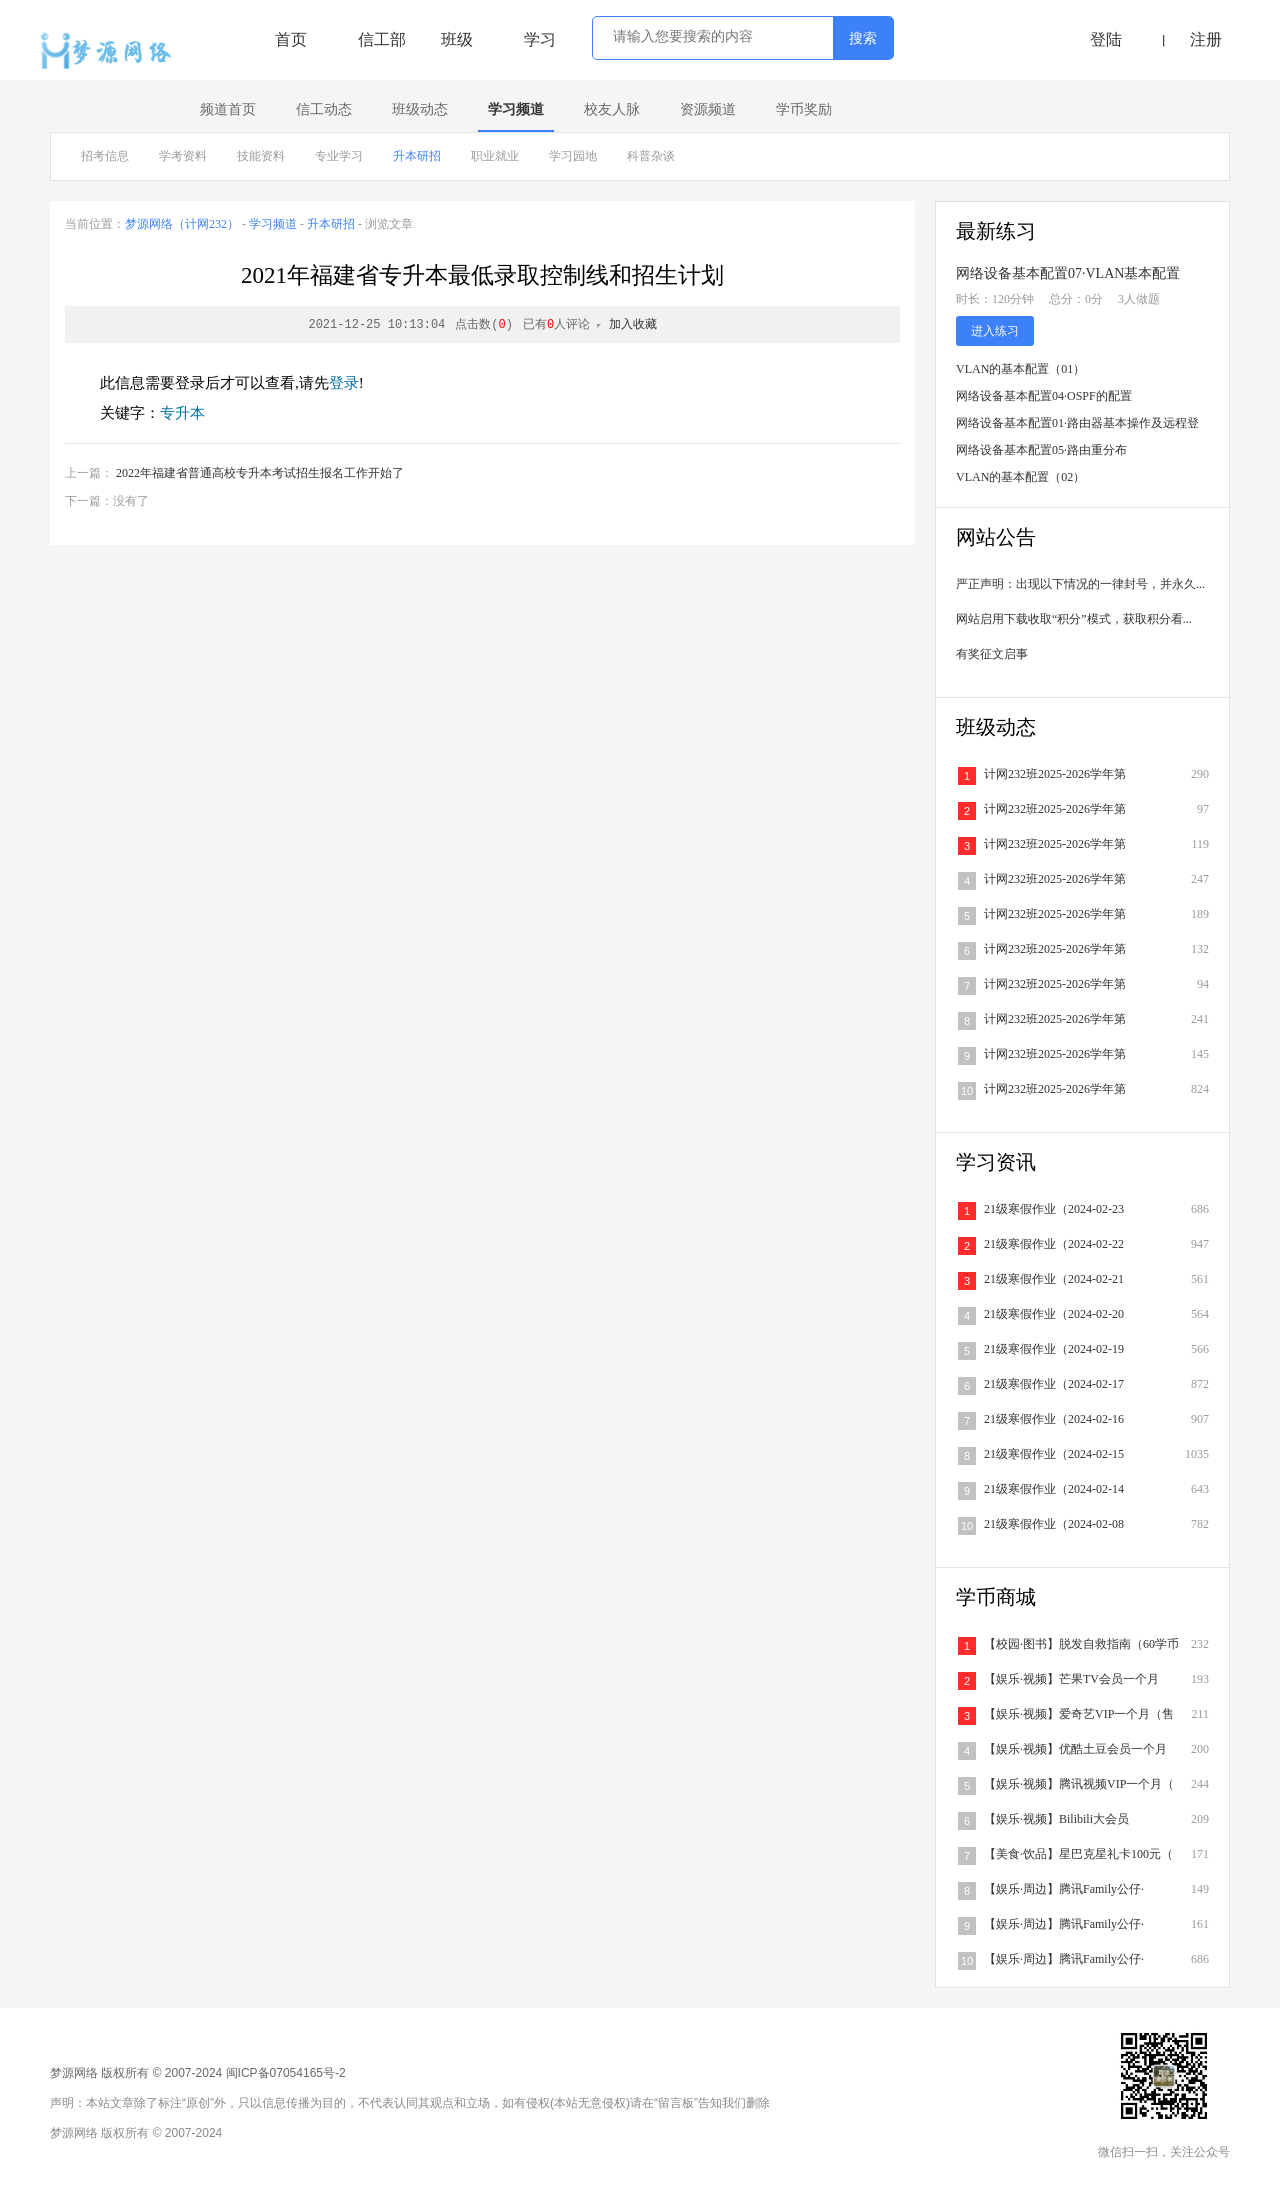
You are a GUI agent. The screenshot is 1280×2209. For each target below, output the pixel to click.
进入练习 (995, 331)
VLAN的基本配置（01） (1020, 369)
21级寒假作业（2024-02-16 (1054, 1419)
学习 (540, 39)
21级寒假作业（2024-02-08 (1054, 1524)
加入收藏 (633, 325)
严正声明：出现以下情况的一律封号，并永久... (1080, 584)
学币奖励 (804, 109)
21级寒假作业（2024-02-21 (1054, 1279)
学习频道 (516, 109)
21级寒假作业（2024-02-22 (1054, 1244)
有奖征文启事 (992, 654)
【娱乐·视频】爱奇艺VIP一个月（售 (1079, 1714)
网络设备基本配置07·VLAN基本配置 (1068, 273)
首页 (291, 39)
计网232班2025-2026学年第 (1055, 774)
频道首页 (228, 109)
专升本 (182, 413)
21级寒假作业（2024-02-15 (1054, 1454)
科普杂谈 (651, 156)
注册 (1206, 39)
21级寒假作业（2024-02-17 (1054, 1384)
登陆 (1106, 39)
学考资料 (183, 156)
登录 (344, 383)
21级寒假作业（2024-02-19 (1054, 1349)
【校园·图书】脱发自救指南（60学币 (1081, 1644)
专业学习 (339, 156)
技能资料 (261, 156)
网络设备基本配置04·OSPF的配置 (1044, 396)
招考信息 (105, 156)
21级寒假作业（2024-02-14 (1054, 1489)
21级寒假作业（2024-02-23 (1054, 1209)
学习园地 (573, 156)
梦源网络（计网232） (182, 224)
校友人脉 (612, 109)
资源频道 (708, 109)
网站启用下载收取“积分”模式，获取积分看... (1074, 619)
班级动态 (420, 109)
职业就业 (495, 156)
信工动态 (324, 109)
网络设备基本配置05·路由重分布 (1041, 450)
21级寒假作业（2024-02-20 (1054, 1314)
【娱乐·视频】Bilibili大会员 (1056, 1819)
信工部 (382, 39)
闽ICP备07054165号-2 (286, 2073)
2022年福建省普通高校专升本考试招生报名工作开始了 (260, 473)
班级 (457, 39)
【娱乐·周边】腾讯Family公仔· (1064, 1889)
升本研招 (417, 156)
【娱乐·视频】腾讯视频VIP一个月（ (1079, 1784)
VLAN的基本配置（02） (1020, 477)
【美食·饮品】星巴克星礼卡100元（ (1078, 1854)
